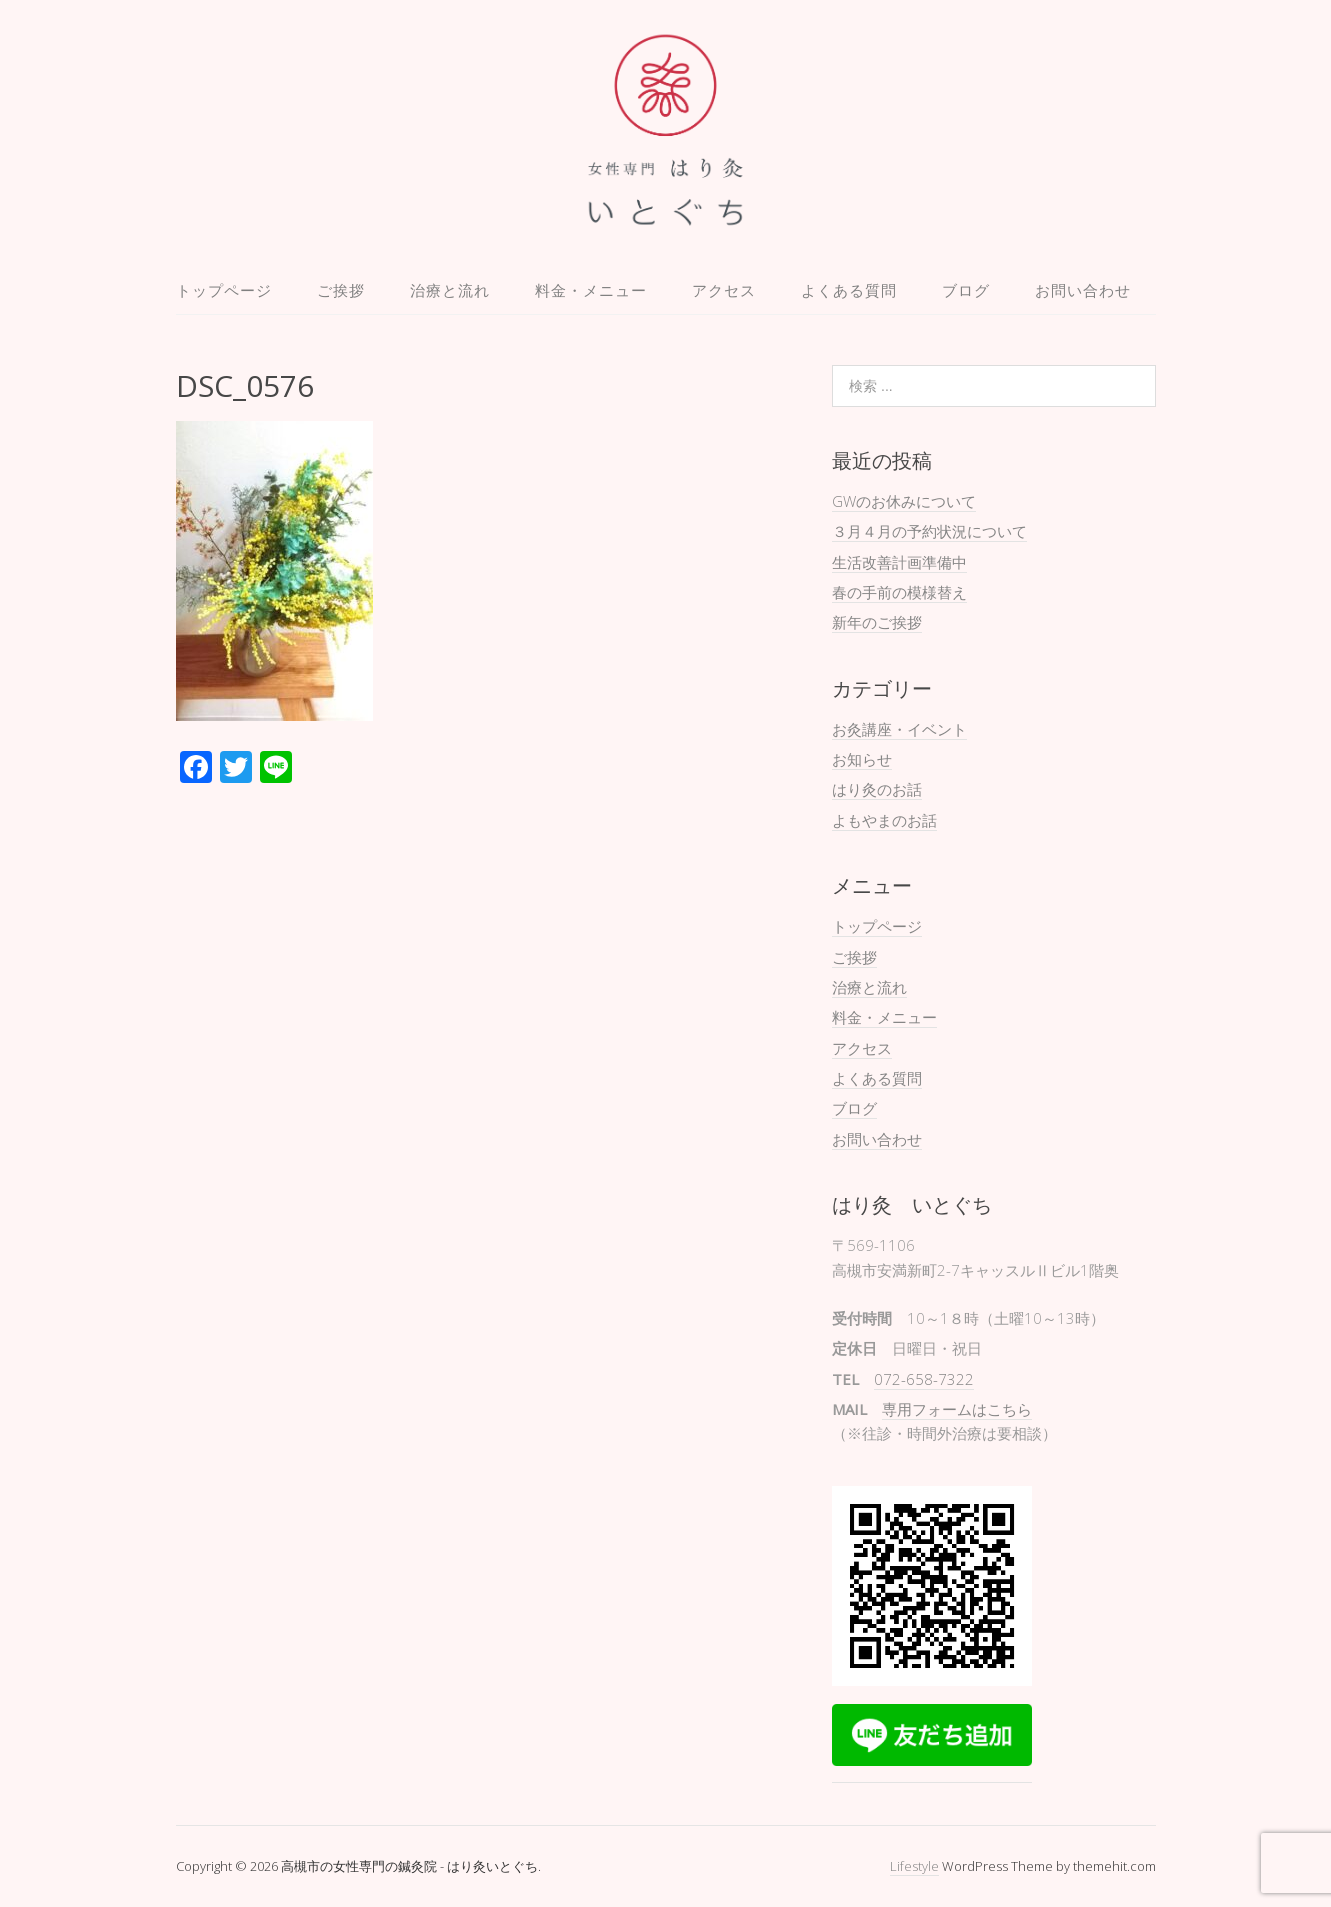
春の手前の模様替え (899, 592)
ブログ (966, 290)
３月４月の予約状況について (929, 531)
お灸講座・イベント (899, 729)
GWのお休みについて (904, 501)
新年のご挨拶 (877, 622)
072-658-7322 (924, 1379)
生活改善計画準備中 (899, 562)
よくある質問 (849, 290)
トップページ (224, 290)
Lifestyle (914, 1866)
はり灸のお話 (877, 789)
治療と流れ (450, 290)
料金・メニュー (591, 290)
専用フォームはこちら (957, 1409)
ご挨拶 (341, 290)
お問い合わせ (1083, 290)
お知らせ (862, 759)
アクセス (724, 290)
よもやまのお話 (884, 820)
